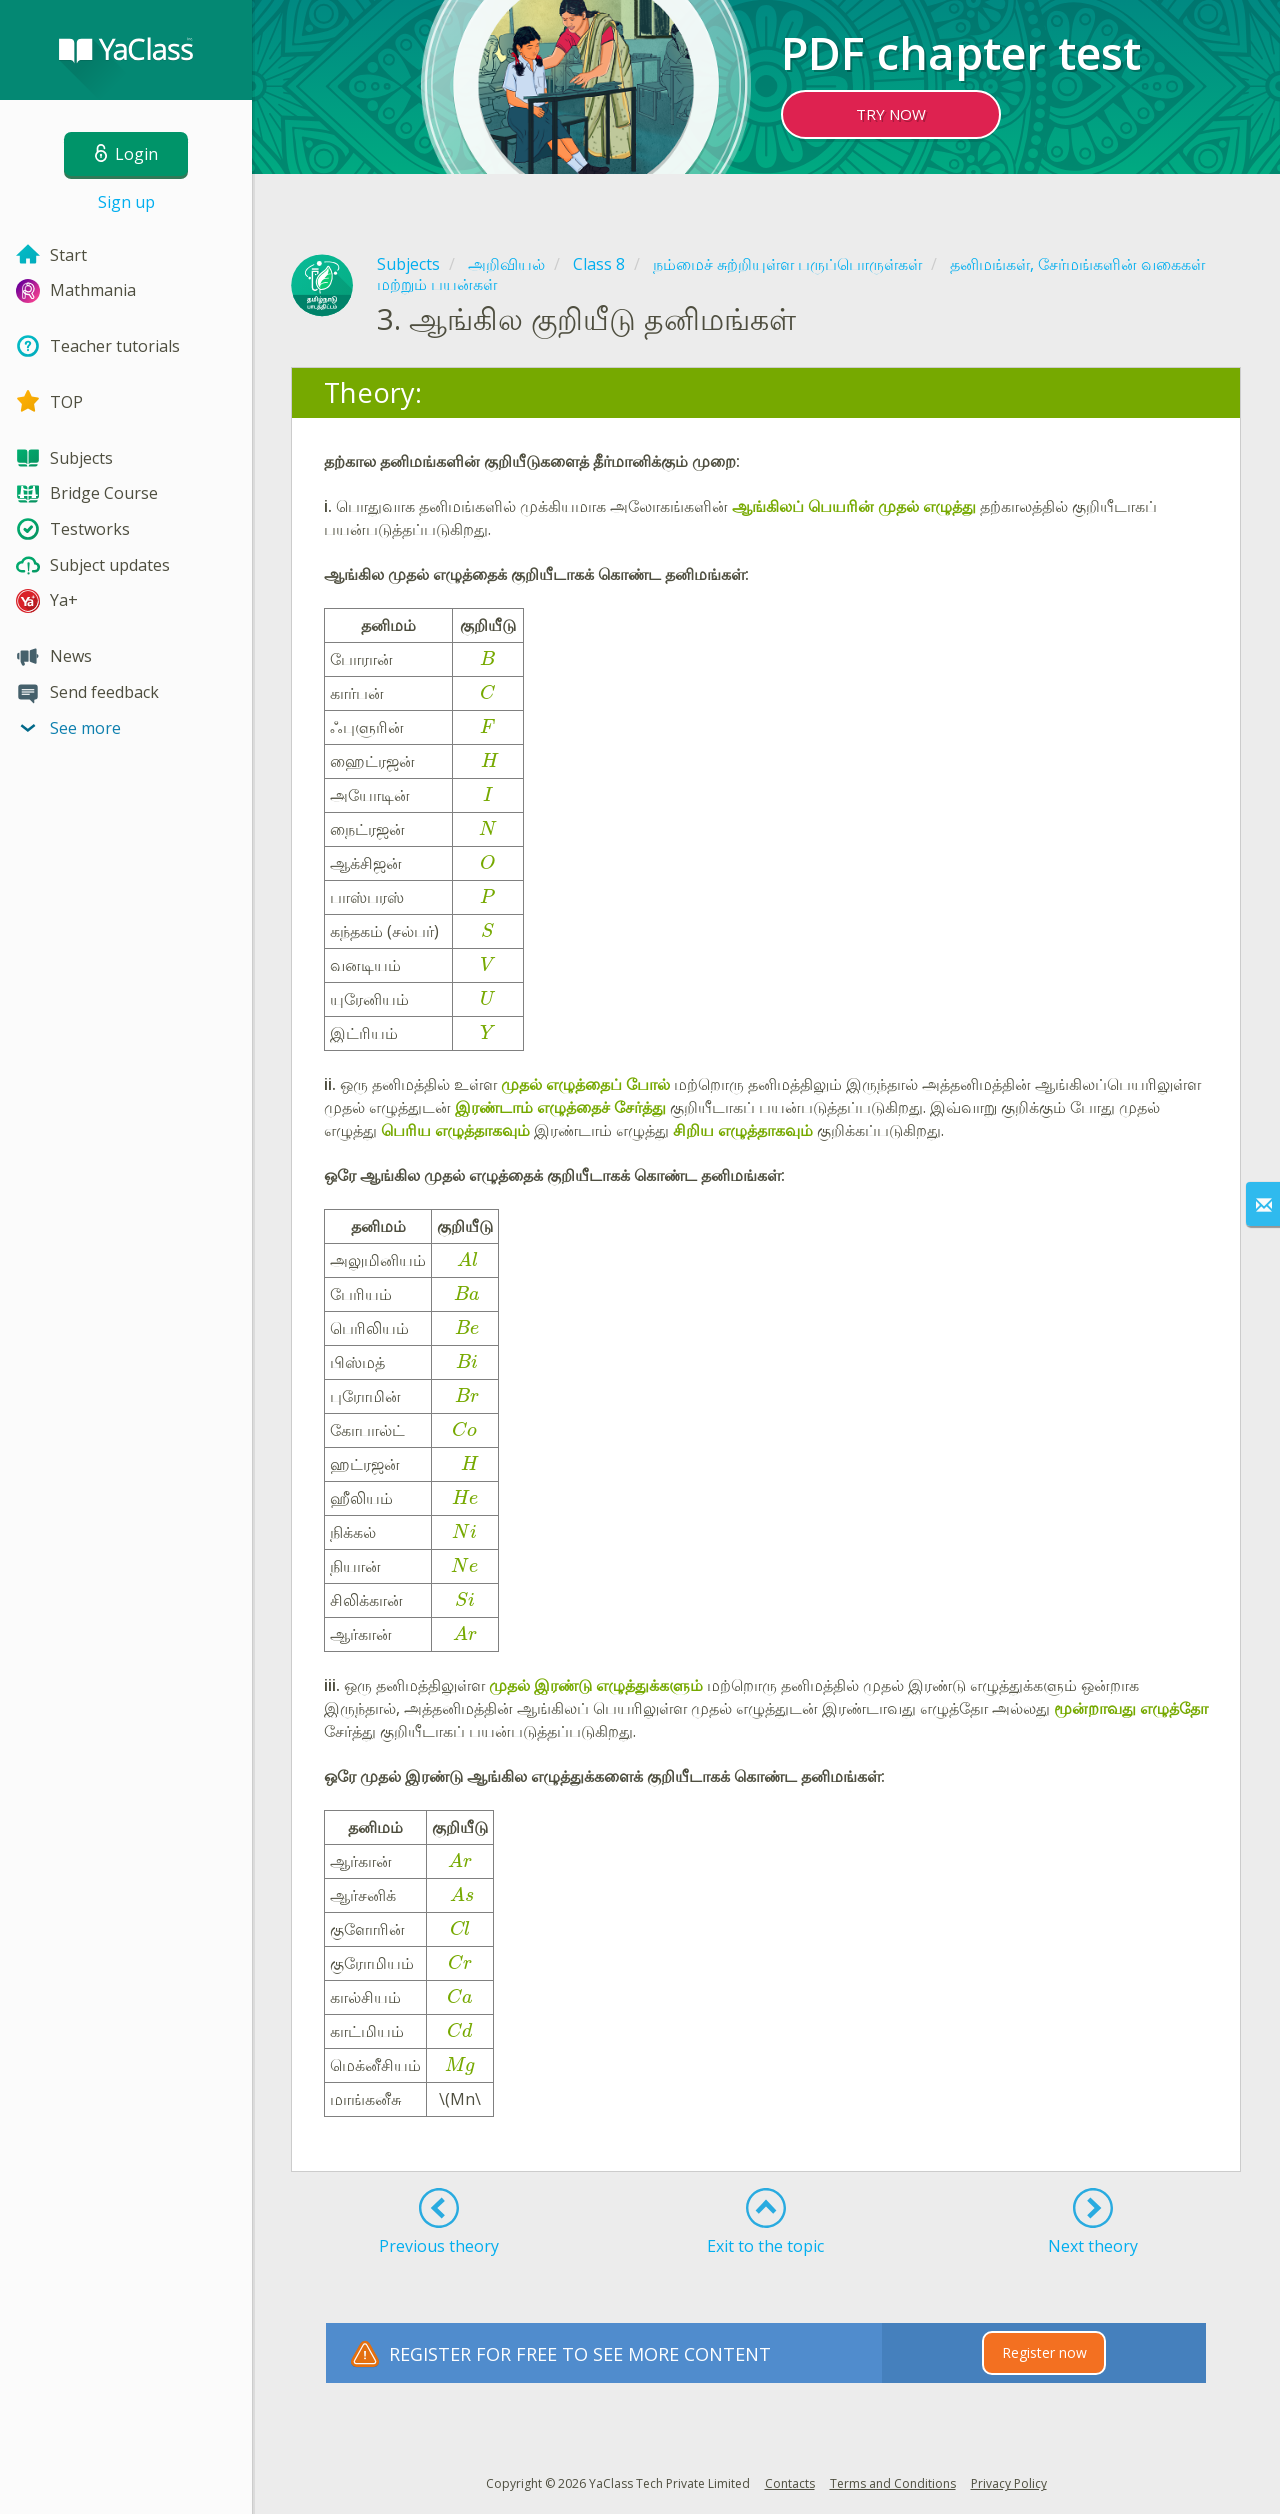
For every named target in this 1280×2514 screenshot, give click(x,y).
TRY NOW (891, 114)
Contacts (790, 2483)
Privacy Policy (1009, 2483)
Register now (1044, 2352)
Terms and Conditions (893, 2483)
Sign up (126, 202)
